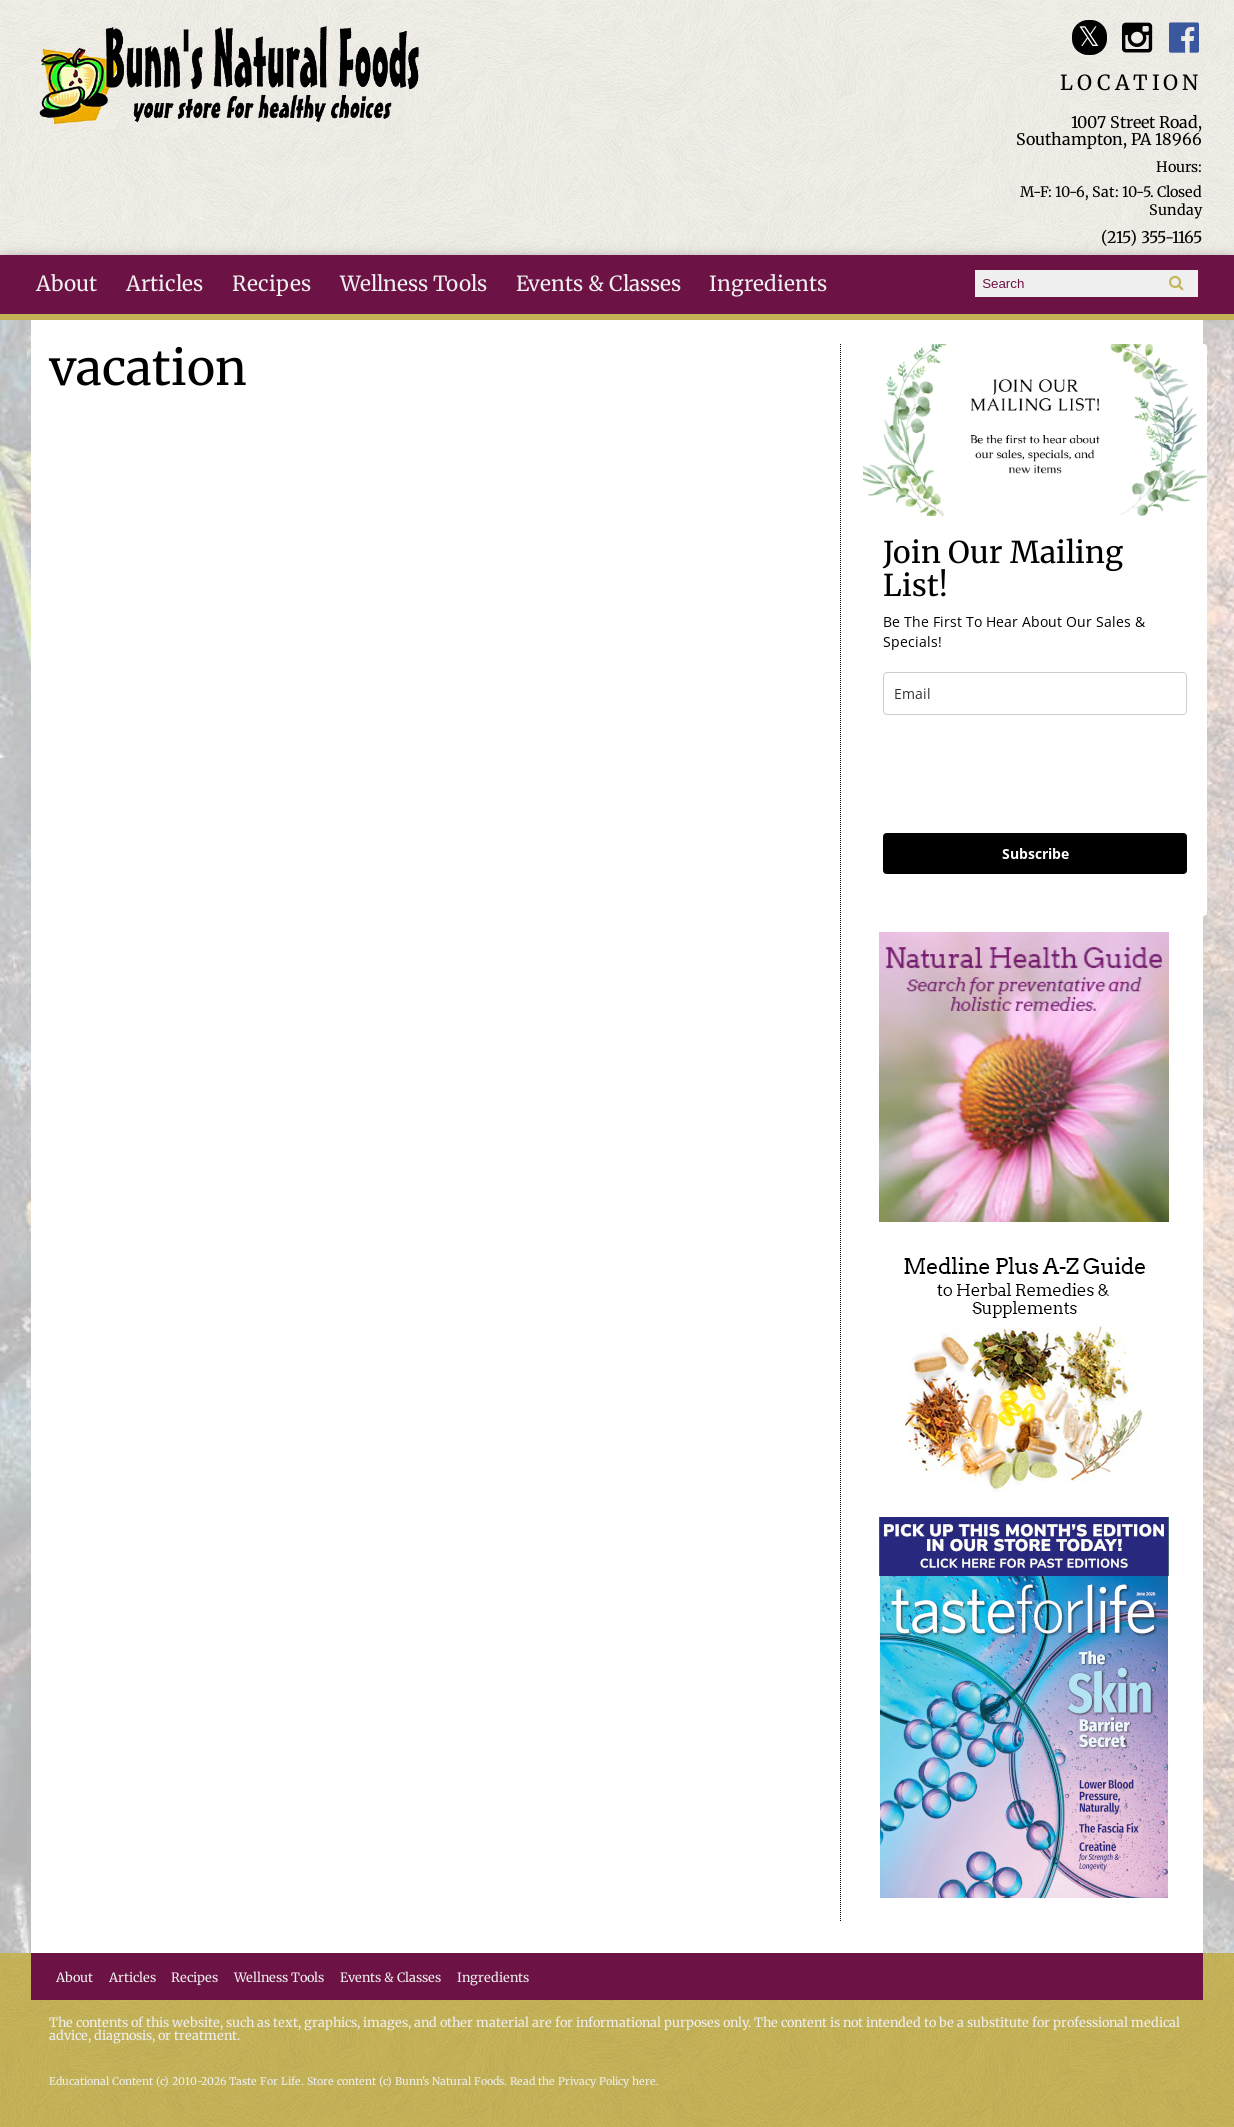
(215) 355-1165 (1151, 237)
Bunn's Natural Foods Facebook (1184, 37)
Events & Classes (598, 284)
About (66, 284)
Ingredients (768, 284)
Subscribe (1035, 853)
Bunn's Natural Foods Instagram (1136, 37)
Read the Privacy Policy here (583, 2081)
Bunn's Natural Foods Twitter (1089, 37)
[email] (1035, 693)
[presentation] (1035, 774)
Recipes (271, 284)
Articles (164, 284)
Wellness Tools (413, 284)
